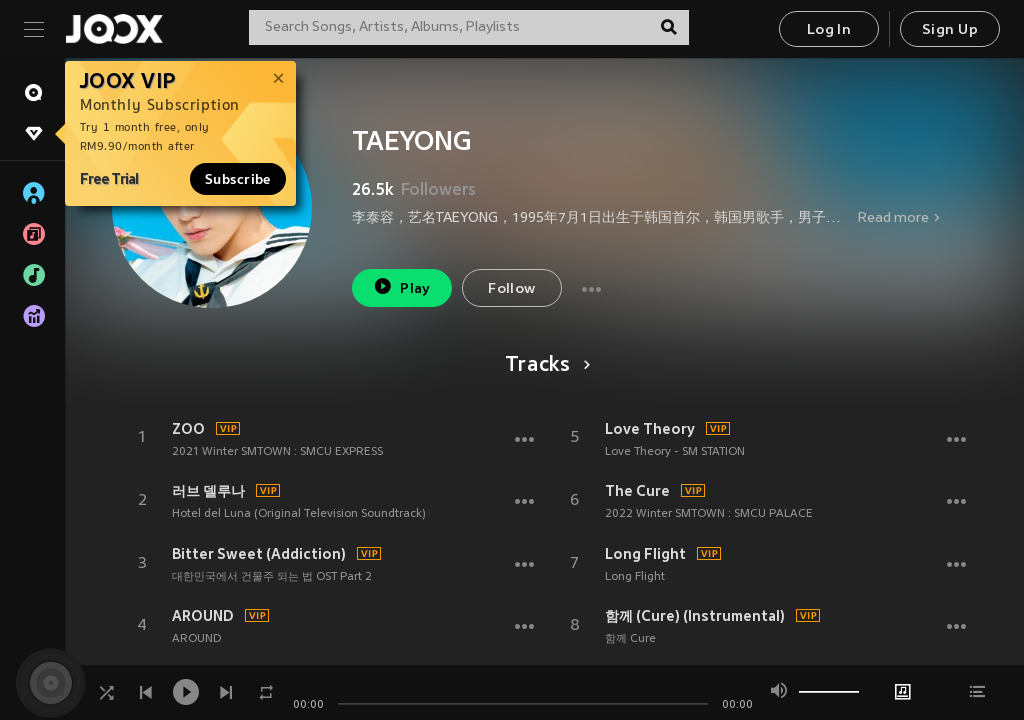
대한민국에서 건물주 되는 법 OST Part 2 (272, 577)
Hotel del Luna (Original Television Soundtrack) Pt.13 (314, 514)
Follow (511, 289)
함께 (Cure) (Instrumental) (695, 616)
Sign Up (950, 30)
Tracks (544, 366)
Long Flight (645, 554)
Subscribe (238, 179)
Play (401, 286)
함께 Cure (630, 639)
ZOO (188, 429)
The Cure (637, 491)
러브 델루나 (208, 491)
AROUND (203, 616)
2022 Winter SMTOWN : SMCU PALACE (709, 514)
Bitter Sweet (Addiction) (259, 554)
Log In (829, 30)
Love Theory (650, 429)
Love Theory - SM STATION (675, 452)
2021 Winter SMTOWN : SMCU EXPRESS (277, 452)
